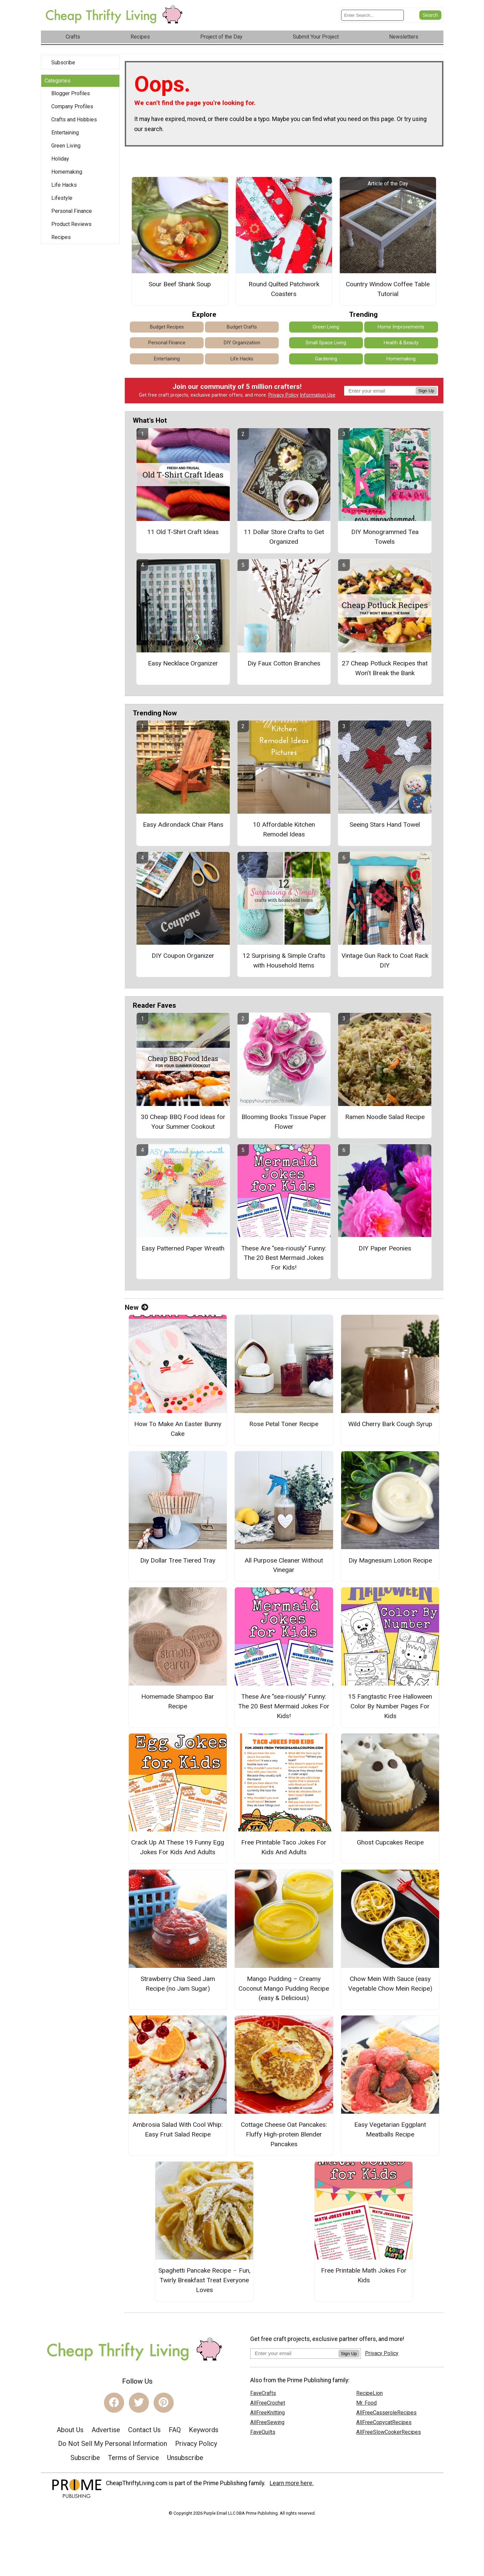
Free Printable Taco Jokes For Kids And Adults (283, 1847)
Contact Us (144, 2430)
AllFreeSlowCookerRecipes (388, 2432)
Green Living (65, 145)
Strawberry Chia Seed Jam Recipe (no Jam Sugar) (178, 1983)
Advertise (106, 2430)
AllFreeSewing (267, 2422)
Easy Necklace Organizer (183, 663)
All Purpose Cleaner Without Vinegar (284, 1565)
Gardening (326, 359)
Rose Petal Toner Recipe (283, 1424)
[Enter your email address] (294, 2353)
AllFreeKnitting (267, 2412)
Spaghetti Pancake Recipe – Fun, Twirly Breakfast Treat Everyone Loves (204, 2280)
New (136, 1307)
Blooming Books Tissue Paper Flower (283, 1121)
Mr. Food (366, 2403)
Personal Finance (71, 211)
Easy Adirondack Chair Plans (183, 824)
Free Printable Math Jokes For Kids (364, 2275)
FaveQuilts (262, 2432)
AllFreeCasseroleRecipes (386, 2412)
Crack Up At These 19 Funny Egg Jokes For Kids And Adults (177, 1847)
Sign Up (426, 390)
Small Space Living (326, 343)
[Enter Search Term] (372, 15)
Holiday (60, 159)
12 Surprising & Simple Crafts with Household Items (284, 960)
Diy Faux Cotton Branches (284, 663)
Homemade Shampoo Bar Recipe (177, 1701)
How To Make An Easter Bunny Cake (177, 1429)
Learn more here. (292, 2483)
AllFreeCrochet (267, 2403)
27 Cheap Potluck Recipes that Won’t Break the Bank (385, 668)
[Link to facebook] (114, 2403)
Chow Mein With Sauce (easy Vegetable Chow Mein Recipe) (390, 1983)
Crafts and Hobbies (74, 119)
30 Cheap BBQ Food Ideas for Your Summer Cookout (183, 1121)
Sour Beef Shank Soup (180, 284)
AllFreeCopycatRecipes (384, 2422)
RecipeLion (369, 2393)
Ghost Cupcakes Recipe (390, 1842)
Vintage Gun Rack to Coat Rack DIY (384, 960)
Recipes (61, 237)
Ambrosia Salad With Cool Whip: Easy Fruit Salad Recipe (177, 2129)
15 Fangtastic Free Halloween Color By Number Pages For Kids (390, 1706)
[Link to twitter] (139, 2403)
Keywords (203, 2430)
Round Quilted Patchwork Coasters (284, 289)
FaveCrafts (263, 2393)
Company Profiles (72, 106)
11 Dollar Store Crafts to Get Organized (284, 536)
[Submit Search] (430, 15)
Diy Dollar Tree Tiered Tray (177, 1560)
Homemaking (66, 172)
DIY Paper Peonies (385, 1248)
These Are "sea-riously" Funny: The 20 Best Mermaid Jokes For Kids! (283, 1258)
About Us (70, 2430)
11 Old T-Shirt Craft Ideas (183, 532)
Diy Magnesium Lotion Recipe (390, 1560)
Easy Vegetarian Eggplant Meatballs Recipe (390, 2129)
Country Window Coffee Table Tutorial (388, 289)
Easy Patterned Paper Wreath (183, 1248)
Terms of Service (133, 2458)
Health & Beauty (401, 343)
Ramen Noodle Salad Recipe (385, 1117)
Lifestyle (61, 198)
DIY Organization (242, 343)
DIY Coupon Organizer (183, 955)
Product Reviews (71, 224)
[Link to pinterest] (164, 2403)
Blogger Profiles (70, 93)
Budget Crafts (242, 327)
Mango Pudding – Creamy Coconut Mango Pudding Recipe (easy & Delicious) (283, 1988)
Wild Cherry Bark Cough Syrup (390, 1424)
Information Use (317, 395)
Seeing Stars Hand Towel (384, 824)
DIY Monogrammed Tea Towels (385, 536)
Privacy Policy (283, 395)
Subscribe (63, 62)
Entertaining (65, 132)
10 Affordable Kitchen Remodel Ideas (284, 829)
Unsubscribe (185, 2458)
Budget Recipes (167, 327)
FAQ (175, 2430)
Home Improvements (401, 327)
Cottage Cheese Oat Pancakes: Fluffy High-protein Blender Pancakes (284, 2134)
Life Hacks (64, 185)
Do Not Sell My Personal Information (112, 2444)
